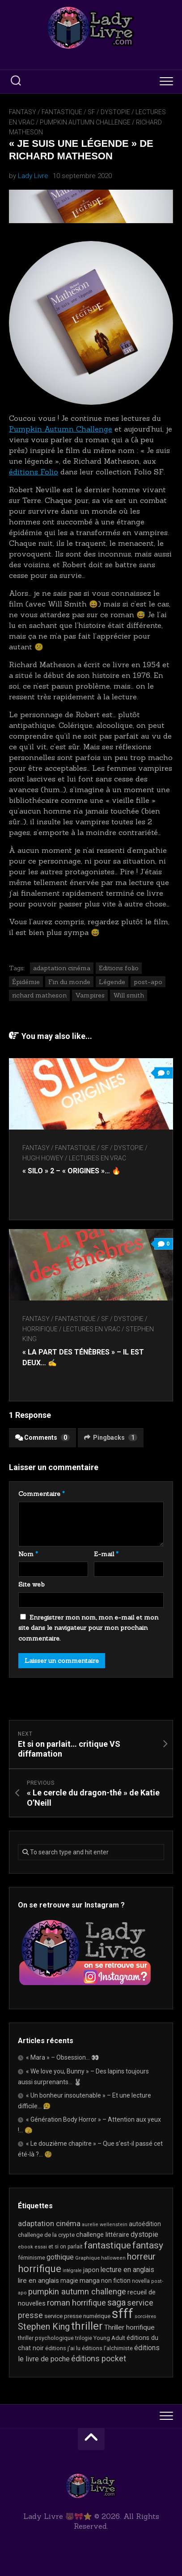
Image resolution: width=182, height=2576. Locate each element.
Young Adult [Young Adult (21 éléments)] (109, 2338)
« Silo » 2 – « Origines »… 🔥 (71, 1171)
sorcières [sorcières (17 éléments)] (145, 2316)
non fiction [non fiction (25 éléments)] (116, 2280)
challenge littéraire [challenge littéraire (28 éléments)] (102, 2235)
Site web (31, 1584)
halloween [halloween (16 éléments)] (113, 2258)
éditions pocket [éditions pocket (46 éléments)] (98, 2358)
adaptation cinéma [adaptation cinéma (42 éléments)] (49, 2223)
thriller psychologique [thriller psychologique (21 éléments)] (46, 2338)
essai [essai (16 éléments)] (40, 2247)
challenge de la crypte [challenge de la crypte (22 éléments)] (46, 2234)
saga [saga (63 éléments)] (116, 2303)
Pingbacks (110, 1437)
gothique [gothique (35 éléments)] (60, 2257)
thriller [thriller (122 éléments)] (87, 2326)
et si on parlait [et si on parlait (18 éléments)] (65, 2247)
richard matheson (39, 995)
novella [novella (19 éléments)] (141, 2281)
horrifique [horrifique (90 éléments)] (39, 2268)
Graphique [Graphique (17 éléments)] (87, 2258)
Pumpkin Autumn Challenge (85, 122)
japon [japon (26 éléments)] (91, 2269)
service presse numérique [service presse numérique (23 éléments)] (77, 2316)
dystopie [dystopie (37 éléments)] (144, 2234)
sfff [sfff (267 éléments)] (122, 2313)
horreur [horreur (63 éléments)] (141, 2257)
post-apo (148, 982)
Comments (42, 1437)
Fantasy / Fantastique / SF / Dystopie (69, 112)
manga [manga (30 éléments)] (90, 2281)
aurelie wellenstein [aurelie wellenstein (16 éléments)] (104, 2224)
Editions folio (119, 968)
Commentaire (41, 1494)
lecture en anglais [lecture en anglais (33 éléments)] (127, 2269)
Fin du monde (69, 982)
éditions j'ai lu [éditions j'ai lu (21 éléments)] (62, 2348)
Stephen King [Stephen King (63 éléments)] (44, 2327)
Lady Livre (33, 176)
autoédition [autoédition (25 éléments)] (145, 2223)
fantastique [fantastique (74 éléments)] (107, 2245)
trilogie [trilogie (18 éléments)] (83, 2338)
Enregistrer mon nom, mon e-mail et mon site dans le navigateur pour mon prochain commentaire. (88, 1627)
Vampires (90, 995)
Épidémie (26, 982)
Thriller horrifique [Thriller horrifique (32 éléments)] (129, 2327)
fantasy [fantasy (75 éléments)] (147, 2245)
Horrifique (40, 1329)
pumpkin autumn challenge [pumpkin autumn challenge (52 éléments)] (77, 2292)
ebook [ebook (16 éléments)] (25, 2247)
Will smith (128, 995)
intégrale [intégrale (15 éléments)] (72, 2270)
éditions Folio (33, 471)
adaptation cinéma (61, 968)
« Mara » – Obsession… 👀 (62, 2057)
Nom (28, 1554)
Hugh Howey (42, 1158)
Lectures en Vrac (97, 1158)
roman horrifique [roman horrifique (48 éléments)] (76, 2302)
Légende (112, 982)
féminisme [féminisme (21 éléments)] (31, 2257)
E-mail (106, 1554)
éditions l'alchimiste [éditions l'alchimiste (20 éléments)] (107, 2348)
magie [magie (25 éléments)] (69, 2280)
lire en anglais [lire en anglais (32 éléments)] (38, 2281)
